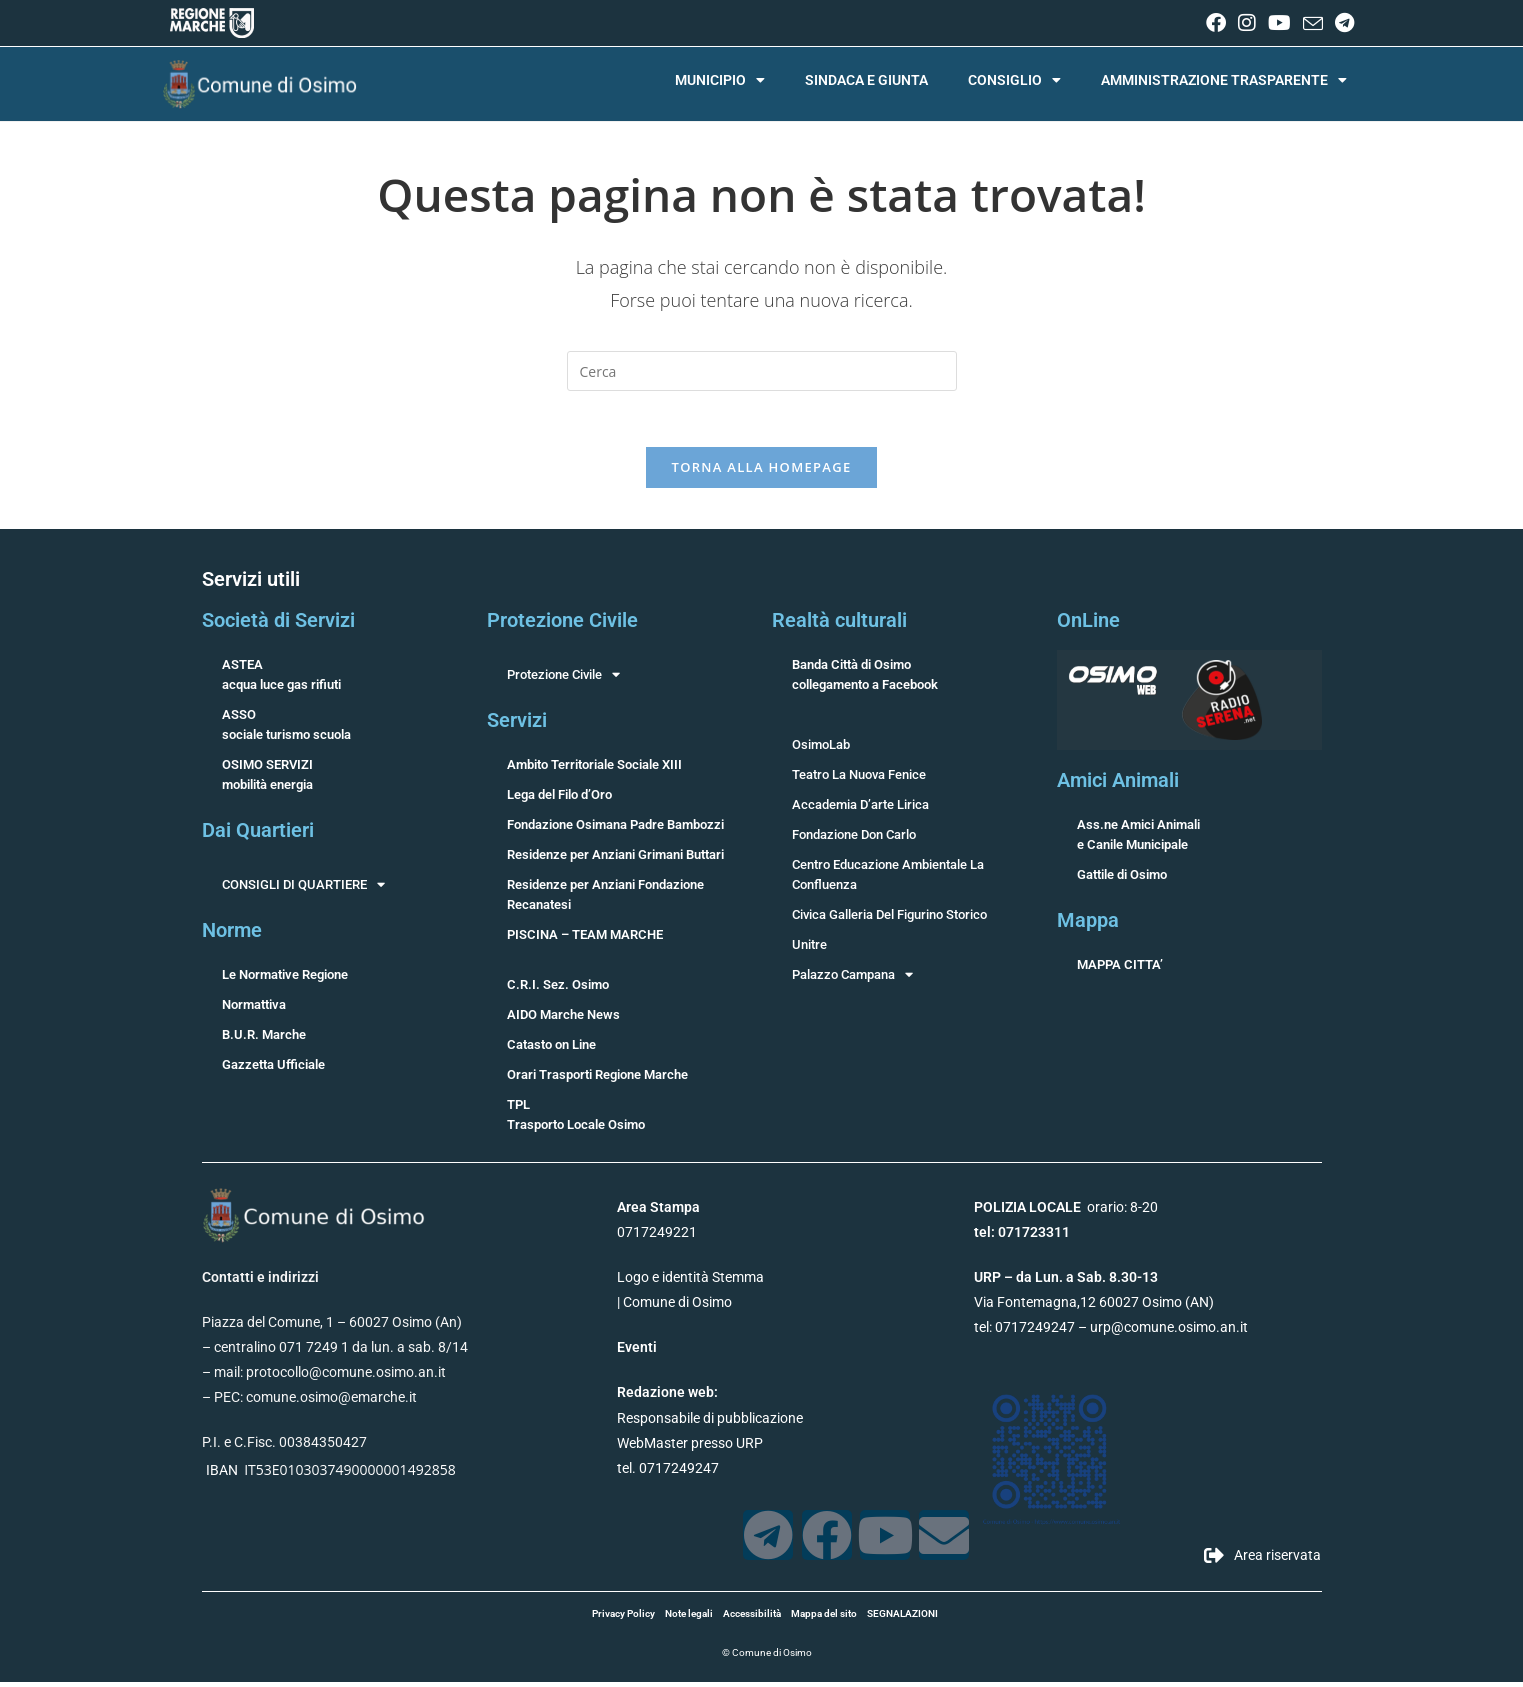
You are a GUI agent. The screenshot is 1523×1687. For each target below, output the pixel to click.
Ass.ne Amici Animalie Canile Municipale (1138, 839)
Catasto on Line (551, 1049)
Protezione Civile (563, 680)
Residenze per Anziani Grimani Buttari (615, 859)
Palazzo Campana (852, 980)
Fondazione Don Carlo (854, 839)
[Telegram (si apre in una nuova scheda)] (1341, 23)
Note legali (689, 1618)
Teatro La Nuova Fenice (859, 779)
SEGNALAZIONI (902, 1618)
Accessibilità (752, 1618)
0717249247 (1035, 1333)
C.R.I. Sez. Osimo (558, 989)
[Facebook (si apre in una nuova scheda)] (1216, 23)
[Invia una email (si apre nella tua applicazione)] (1313, 24)
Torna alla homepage (762, 472)
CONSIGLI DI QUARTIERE (303, 890)
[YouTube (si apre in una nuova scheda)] (1279, 23)
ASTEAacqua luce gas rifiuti (281, 679)
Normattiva (254, 1009)
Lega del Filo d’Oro (559, 799)
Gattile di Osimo (1122, 879)
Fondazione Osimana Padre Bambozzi (615, 829)
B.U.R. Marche (264, 1039)
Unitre (809, 949)
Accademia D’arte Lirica (860, 809)
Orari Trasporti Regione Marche (597, 1079)
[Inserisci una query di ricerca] (762, 371)
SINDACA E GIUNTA (866, 80)
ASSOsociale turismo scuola (286, 729)
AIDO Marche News (563, 1019)
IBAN (222, 1475)
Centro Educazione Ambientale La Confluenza (888, 879)
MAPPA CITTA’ (1120, 969)
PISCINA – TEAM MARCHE (585, 939)
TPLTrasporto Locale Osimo (576, 1119)
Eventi (637, 1353)
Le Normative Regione (285, 979)
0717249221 (657, 1237)
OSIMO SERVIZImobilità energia (267, 779)
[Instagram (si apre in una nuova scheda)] (1247, 23)
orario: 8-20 (1066, 1212)
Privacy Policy (623, 1618)
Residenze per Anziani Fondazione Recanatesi (605, 899)
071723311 (1034, 1237)
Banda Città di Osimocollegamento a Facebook (865, 679)
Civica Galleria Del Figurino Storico (889, 919)
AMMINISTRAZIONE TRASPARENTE (1224, 80)
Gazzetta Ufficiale (273, 1069)
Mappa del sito (824, 1618)
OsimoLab (821, 749)
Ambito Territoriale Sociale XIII (594, 769)
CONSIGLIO (1014, 80)
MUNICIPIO (720, 80)
